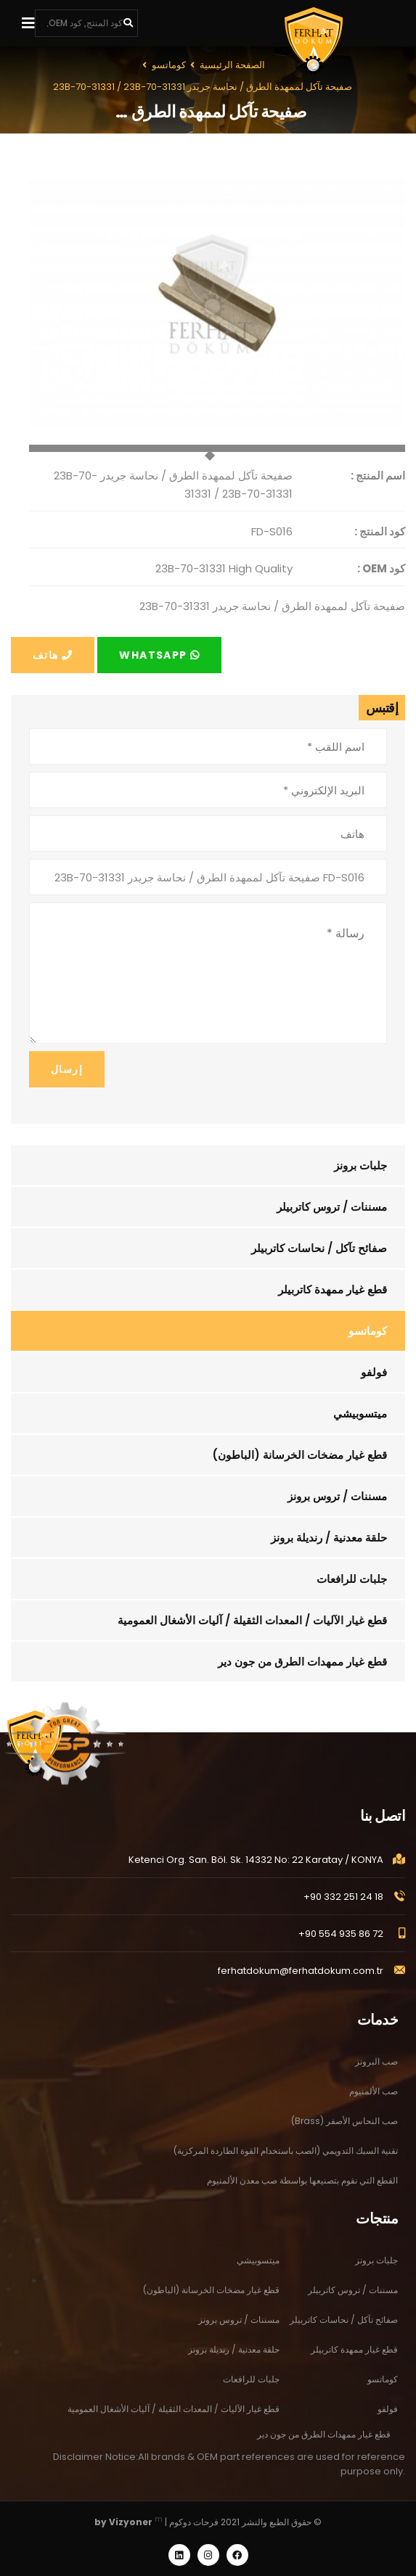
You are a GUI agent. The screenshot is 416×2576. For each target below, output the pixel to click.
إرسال (67, 1069)
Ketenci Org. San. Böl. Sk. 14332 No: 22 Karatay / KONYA (256, 1871)
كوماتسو (367, 1330)
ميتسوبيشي (360, 1413)
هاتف (53, 655)
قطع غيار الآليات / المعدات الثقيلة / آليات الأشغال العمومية (252, 1620)
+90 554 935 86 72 (340, 1945)
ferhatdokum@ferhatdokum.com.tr (300, 1982)
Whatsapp (159, 655)
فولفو (374, 1372)
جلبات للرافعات (352, 1579)
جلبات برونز (360, 1165)
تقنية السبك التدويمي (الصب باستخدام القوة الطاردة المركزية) (286, 2164)
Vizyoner (130, 2522)
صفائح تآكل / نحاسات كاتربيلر (319, 1248)
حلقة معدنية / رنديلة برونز (329, 1537)
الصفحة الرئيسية (232, 65)
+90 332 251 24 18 (343, 1908)
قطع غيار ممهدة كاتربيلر (332, 1289)
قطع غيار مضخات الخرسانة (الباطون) (299, 1454)
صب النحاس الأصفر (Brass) (344, 2134)
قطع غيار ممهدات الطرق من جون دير (302, 1661)
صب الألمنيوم (373, 2105)
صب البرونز (376, 2075)
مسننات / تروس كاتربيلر (332, 1206)
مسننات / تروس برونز (337, 1496)
